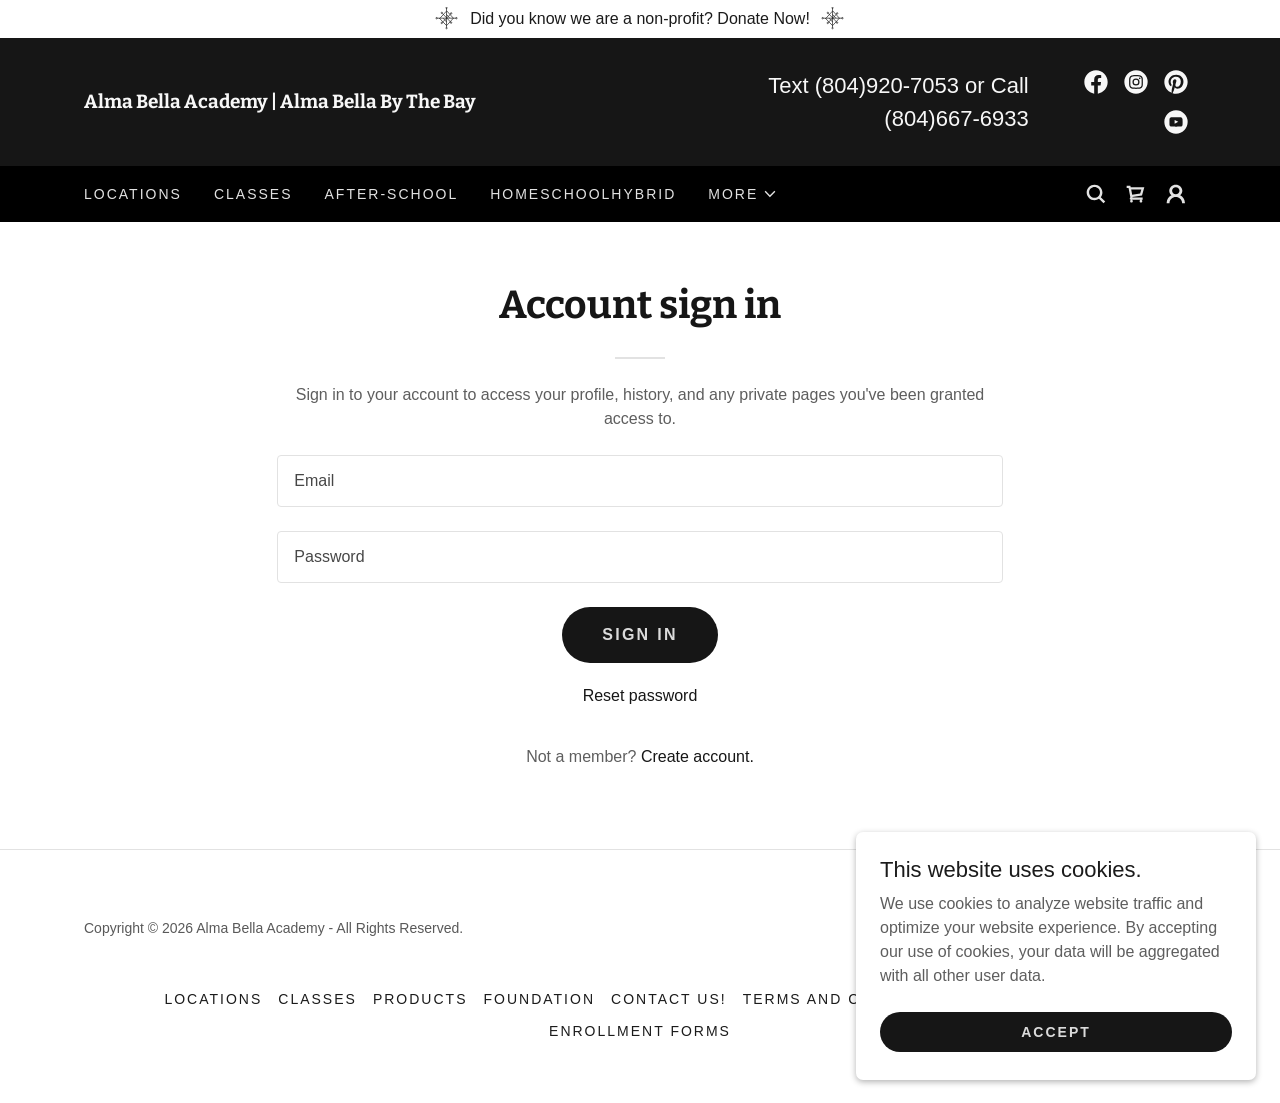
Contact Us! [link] (669, 999)
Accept (1056, 1031)
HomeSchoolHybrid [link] (583, 194)
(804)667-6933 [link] (956, 118)
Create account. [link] (697, 756)
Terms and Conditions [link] (850, 999)
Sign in (640, 634)
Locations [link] (133, 194)
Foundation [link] (539, 999)
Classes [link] (253, 194)
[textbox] (639, 481)
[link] (362, 102)
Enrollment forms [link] (640, 1031)
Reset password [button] (640, 695)
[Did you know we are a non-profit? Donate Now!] (640, 19)
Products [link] (420, 999)
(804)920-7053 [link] (887, 85)
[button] (743, 194)
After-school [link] (392, 194)
